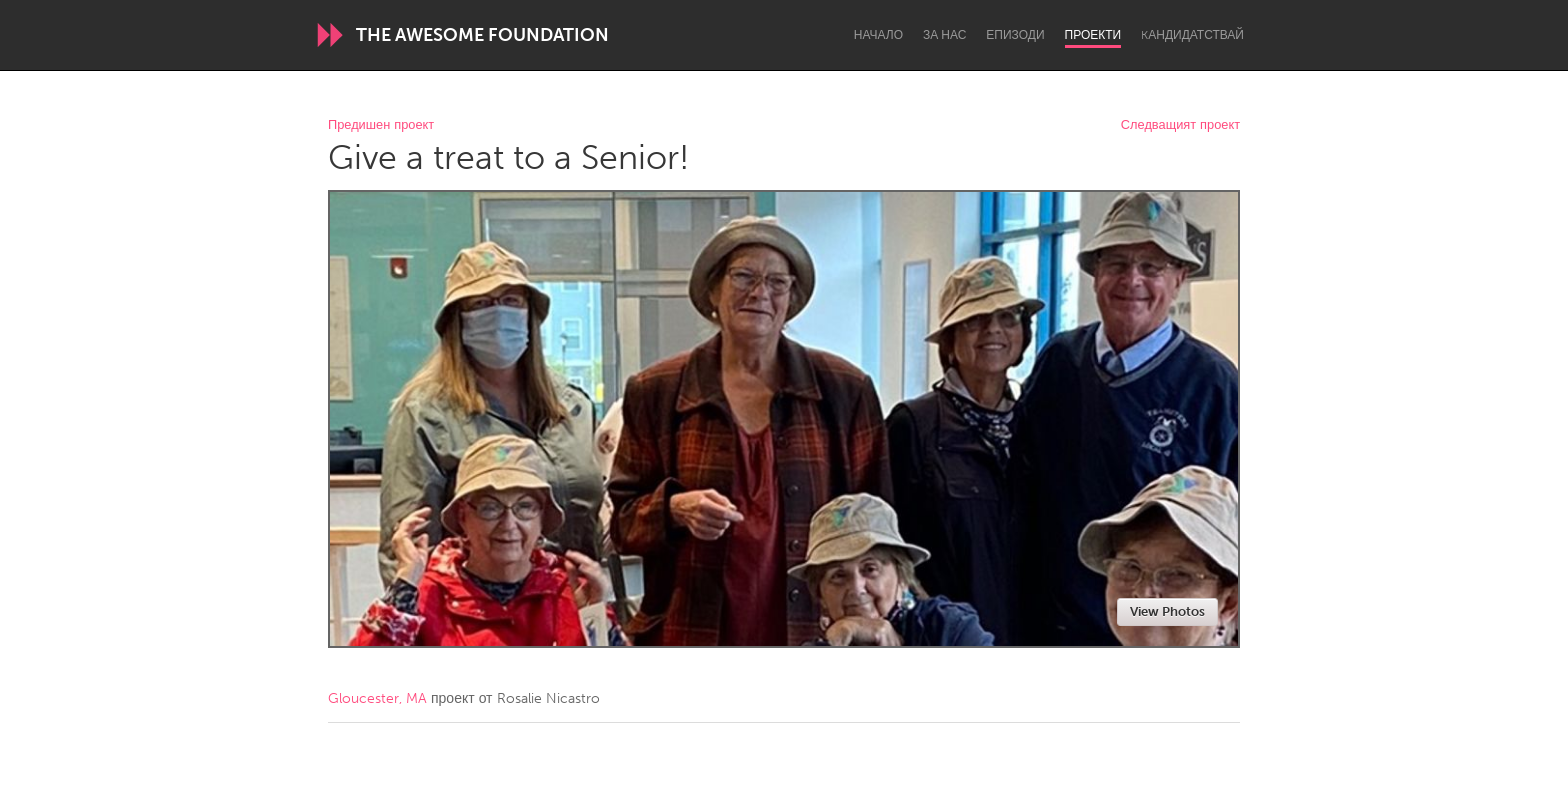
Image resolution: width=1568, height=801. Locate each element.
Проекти (1093, 35)
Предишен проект (381, 125)
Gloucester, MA (377, 698)
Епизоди (1015, 35)
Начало (878, 35)
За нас (944, 35)
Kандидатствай (1192, 35)
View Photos (1167, 611)
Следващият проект (1180, 125)
